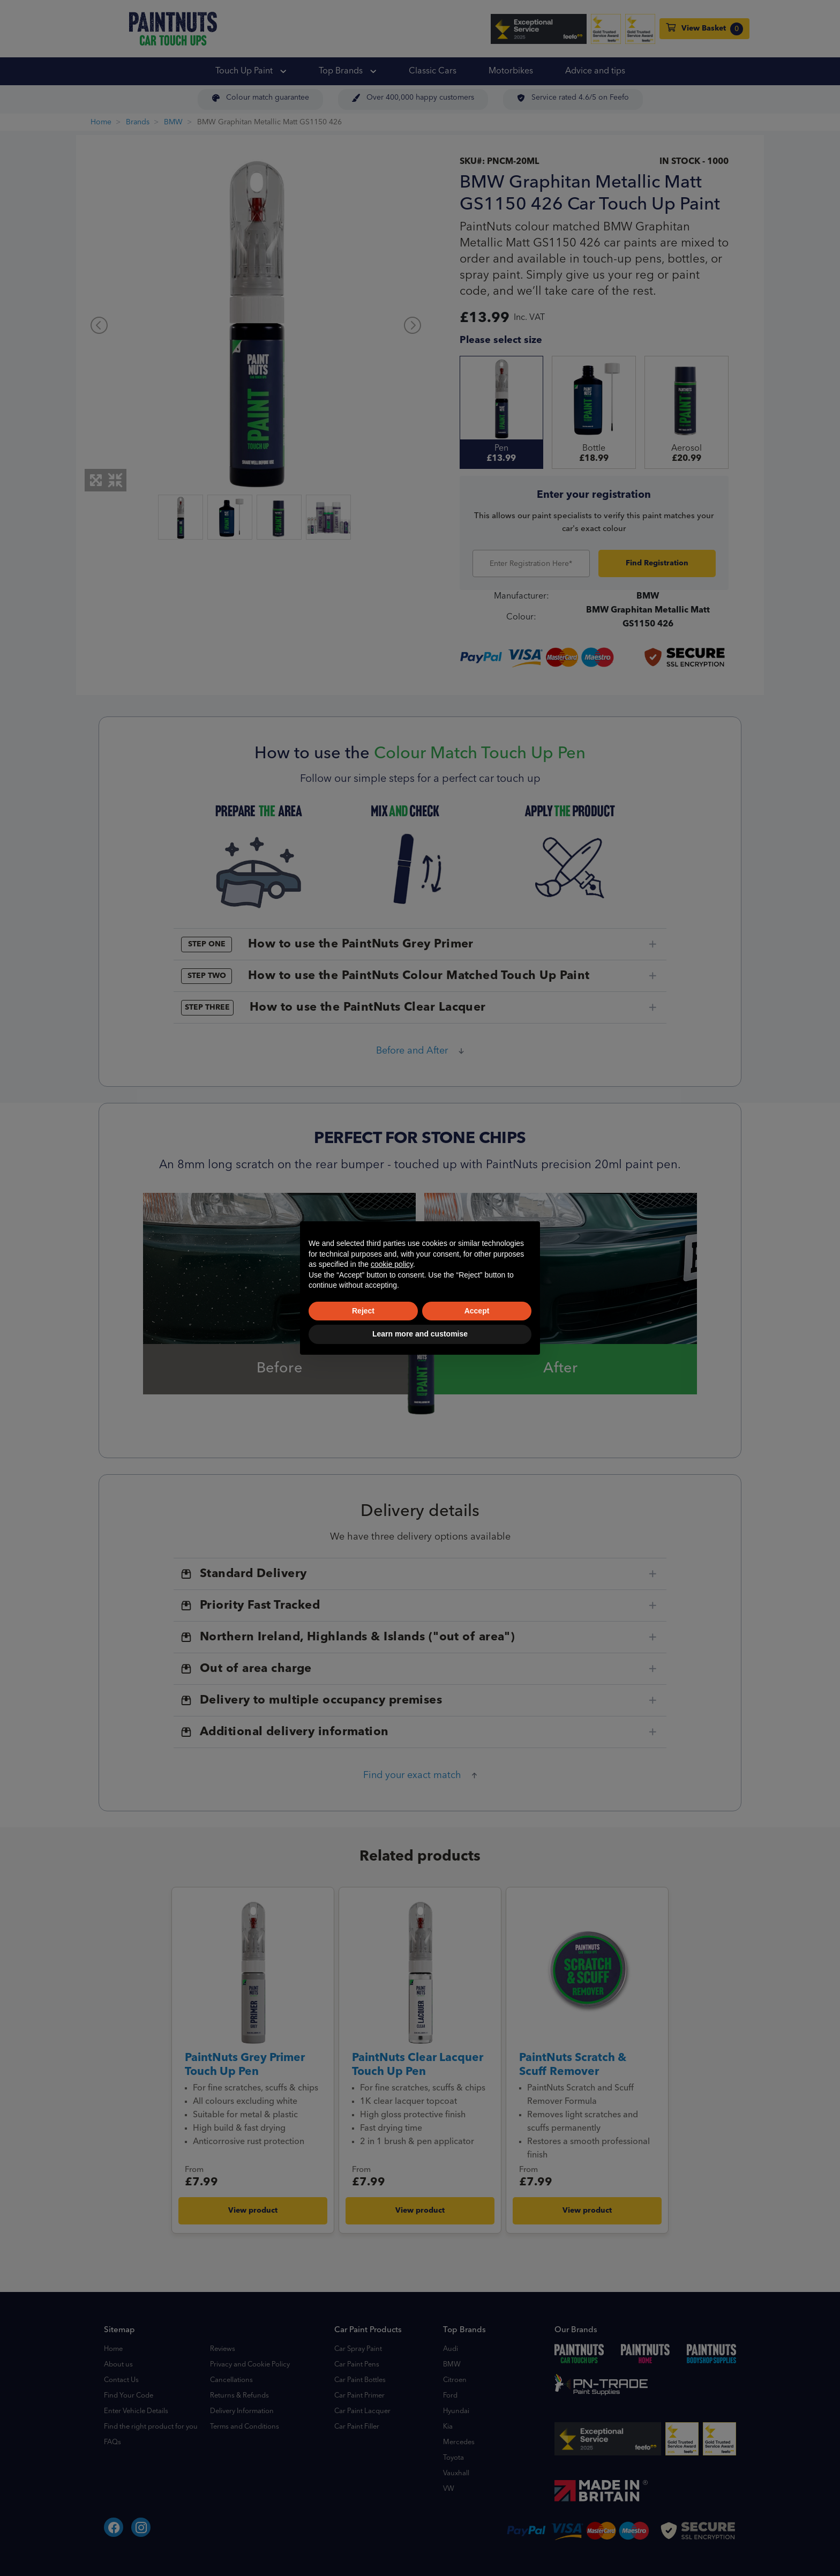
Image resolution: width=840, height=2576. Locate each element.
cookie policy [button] (392, 1264)
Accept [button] (477, 1310)
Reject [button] (363, 1310)
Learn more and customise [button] (420, 1334)
